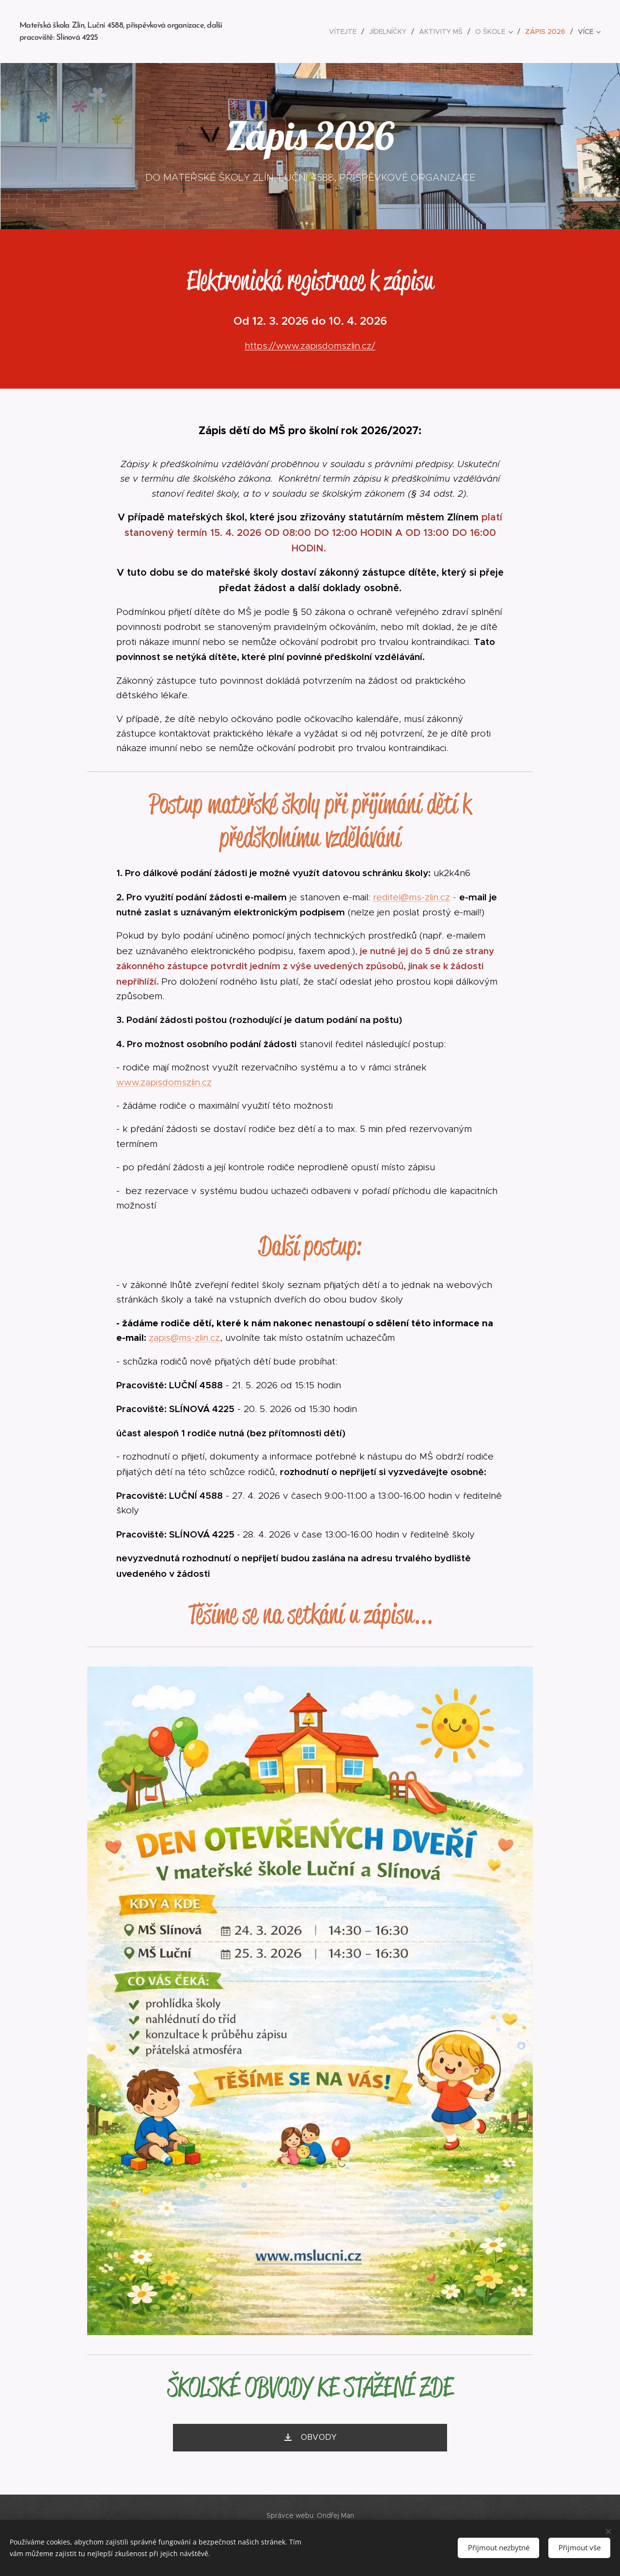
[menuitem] (345, 31)
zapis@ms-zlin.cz (184, 1337)
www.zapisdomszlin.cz (164, 1081)
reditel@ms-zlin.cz (411, 896)
